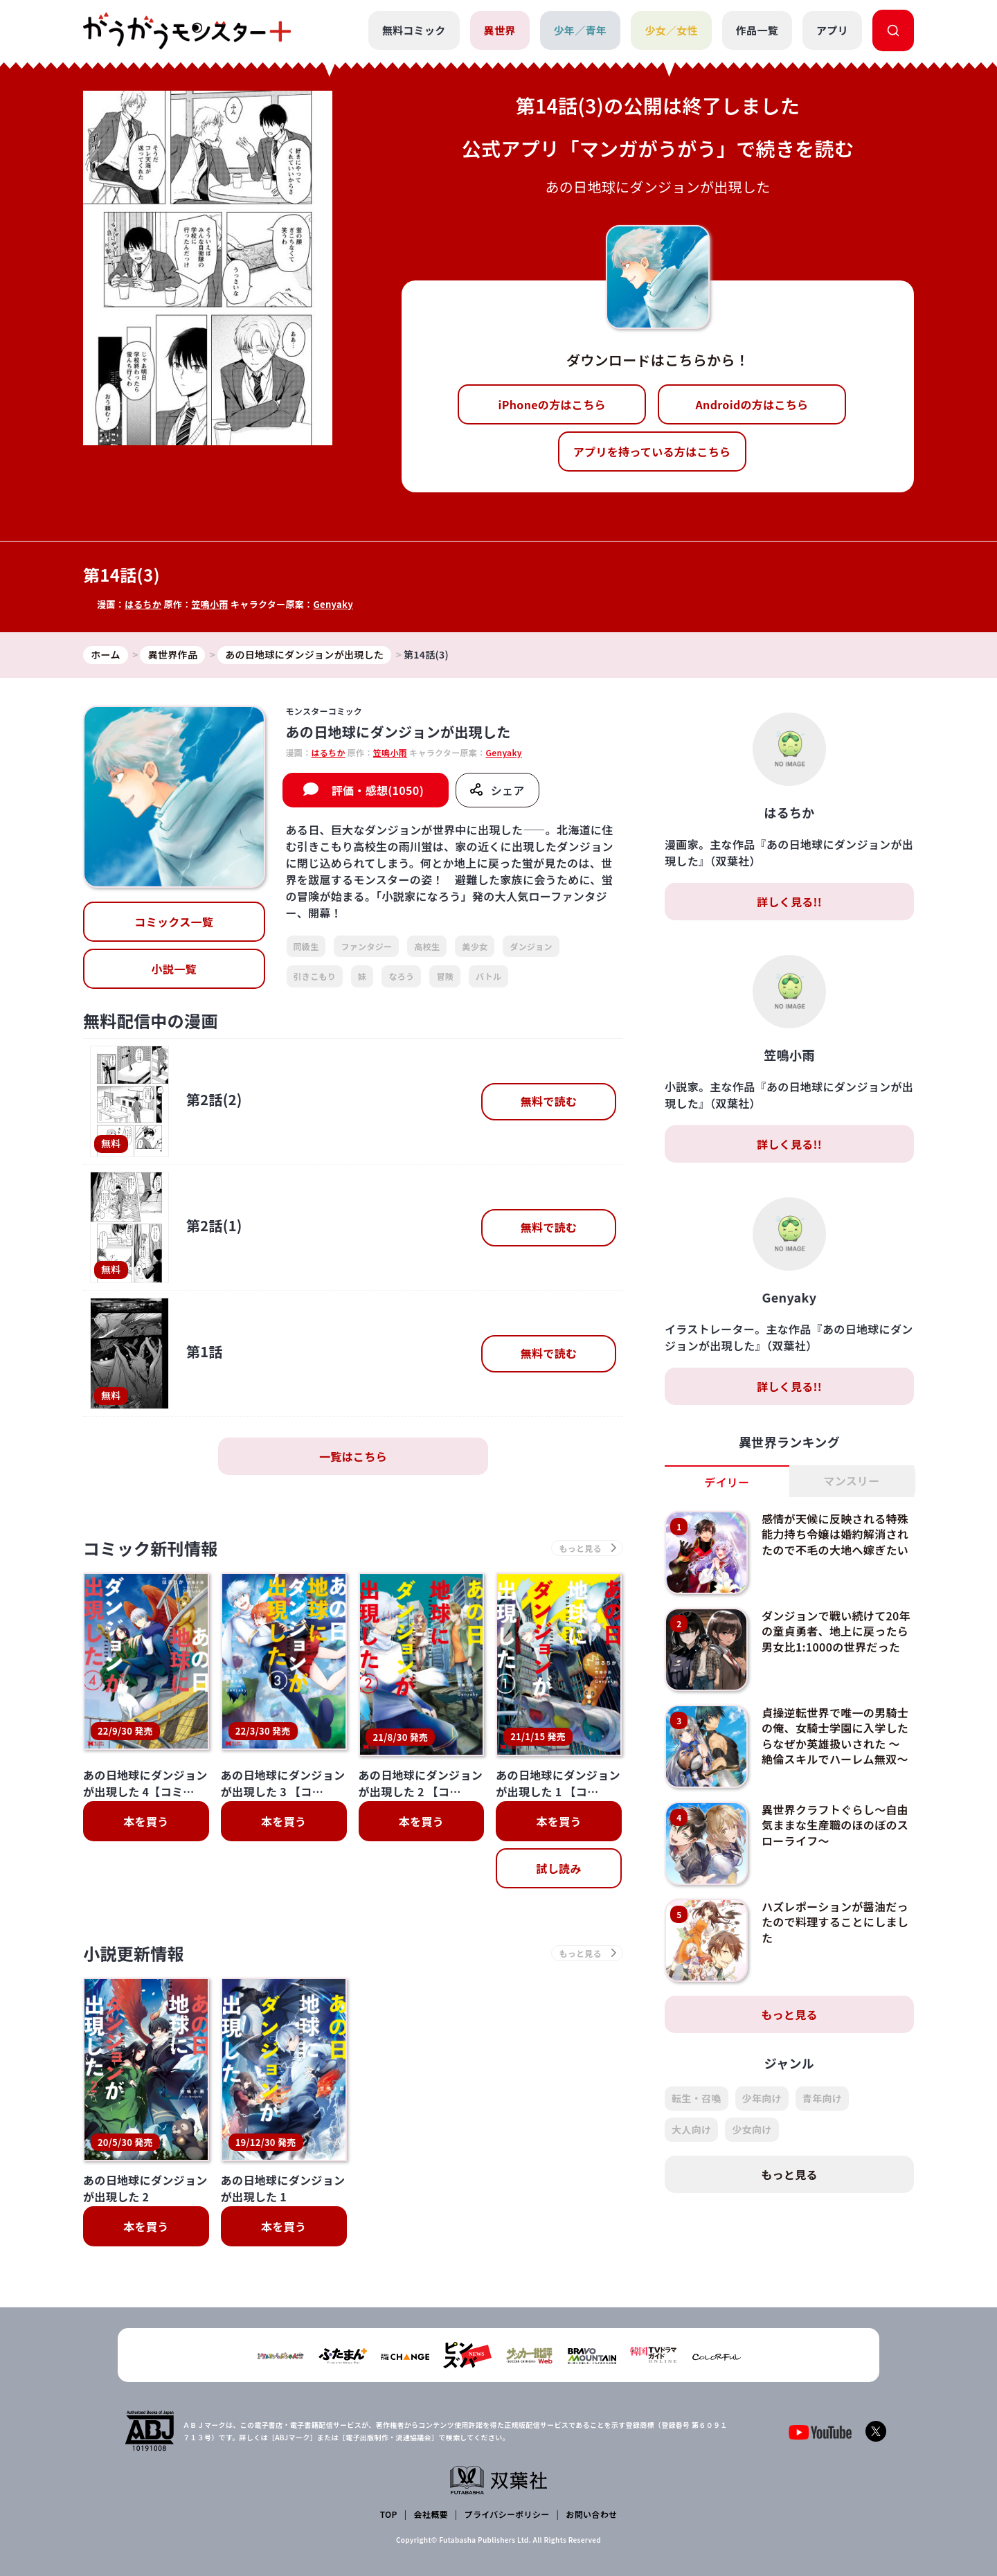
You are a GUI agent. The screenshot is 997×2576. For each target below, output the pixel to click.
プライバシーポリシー (507, 2489)
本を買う (145, 1808)
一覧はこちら (353, 1456)
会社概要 (431, 2489)
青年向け (822, 2098)
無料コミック (414, 30)
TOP (388, 2489)
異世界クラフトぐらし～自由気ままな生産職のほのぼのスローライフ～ (835, 1825)
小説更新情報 (133, 1940)
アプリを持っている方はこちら (652, 451)
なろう (401, 976)
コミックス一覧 (173, 921)
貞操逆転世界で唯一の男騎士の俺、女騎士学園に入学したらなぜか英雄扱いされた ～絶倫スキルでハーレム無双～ (835, 1735)
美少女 (474, 946)
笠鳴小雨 (209, 604)
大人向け (691, 2129)
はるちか (143, 604)
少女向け (751, 2129)
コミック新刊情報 (150, 1548)
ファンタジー (366, 946)
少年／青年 (580, 30)
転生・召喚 (696, 2098)
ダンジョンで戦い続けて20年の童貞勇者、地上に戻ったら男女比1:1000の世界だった (836, 1631)
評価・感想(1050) (378, 790)
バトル (488, 976)
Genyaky (333, 604)
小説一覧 (174, 968)
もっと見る (789, 2014)
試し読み (558, 1856)
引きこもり (315, 976)
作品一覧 (757, 30)
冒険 (444, 976)
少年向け (762, 2098)
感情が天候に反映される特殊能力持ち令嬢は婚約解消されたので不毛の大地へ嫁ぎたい (835, 1534)
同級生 (306, 946)
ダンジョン (531, 946)
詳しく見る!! (789, 901)
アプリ (832, 30)
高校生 (427, 946)
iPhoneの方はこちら (552, 404)
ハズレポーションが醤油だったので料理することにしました (835, 1922)
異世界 (500, 30)
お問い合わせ (591, 2489)
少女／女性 (671, 30)
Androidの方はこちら (752, 404)
